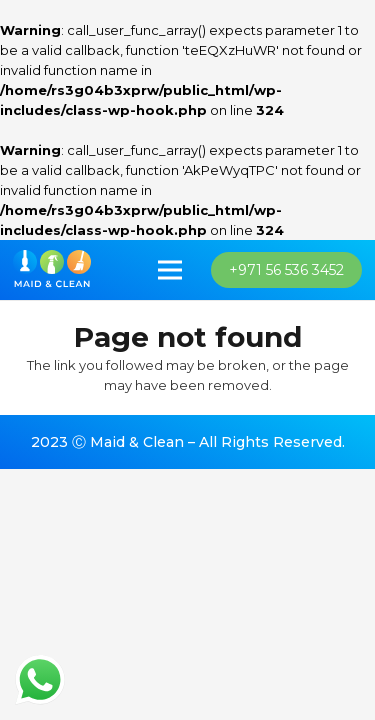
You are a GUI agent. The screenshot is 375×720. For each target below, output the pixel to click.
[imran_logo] (52, 270)
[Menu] (170, 270)
